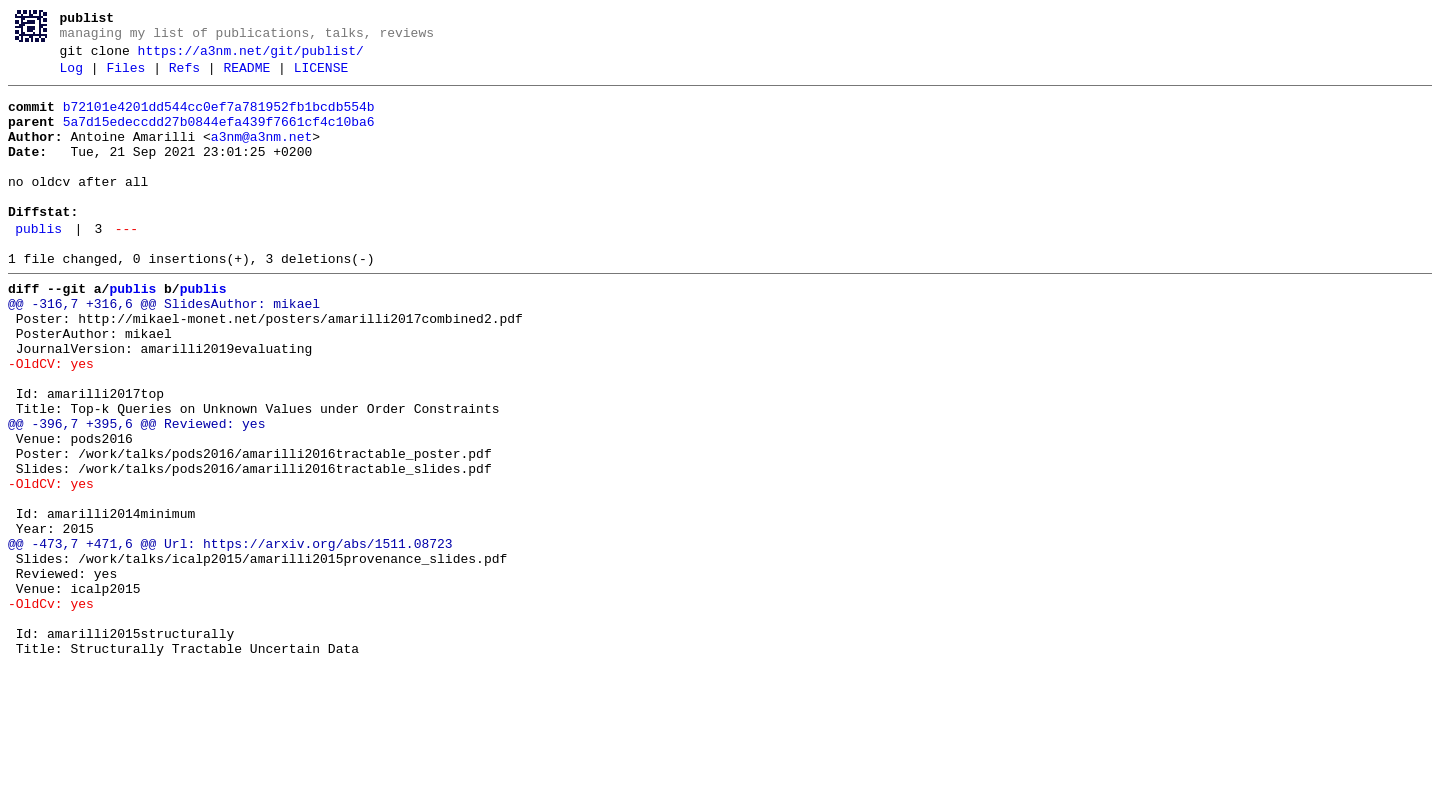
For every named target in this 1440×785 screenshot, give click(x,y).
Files (125, 77)
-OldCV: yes (51, 421)
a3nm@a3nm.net (261, 155)
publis (38, 265)
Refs (184, 77)
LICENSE (321, 77)
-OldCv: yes (51, 709)
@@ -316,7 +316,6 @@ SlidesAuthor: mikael (164, 349)
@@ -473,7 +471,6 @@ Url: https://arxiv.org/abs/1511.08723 (230, 637)
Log (71, 77)
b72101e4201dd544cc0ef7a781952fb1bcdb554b (219, 119)
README (246, 77)
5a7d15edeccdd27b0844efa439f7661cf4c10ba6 (219, 137)
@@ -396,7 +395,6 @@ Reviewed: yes (136, 493)
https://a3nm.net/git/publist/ (251, 57)
